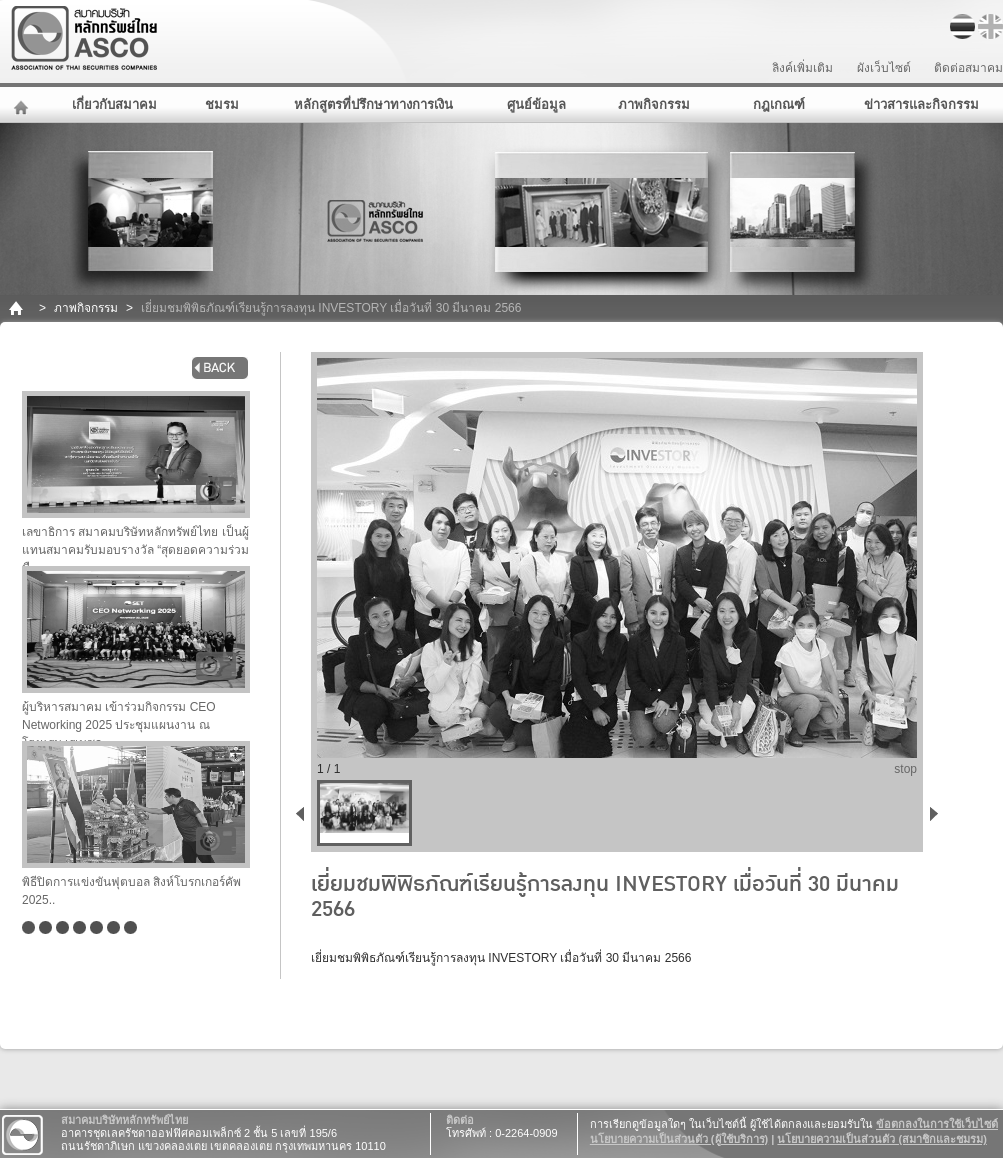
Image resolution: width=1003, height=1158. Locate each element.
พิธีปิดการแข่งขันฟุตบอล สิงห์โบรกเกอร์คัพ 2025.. (136, 824)
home (17, 308)
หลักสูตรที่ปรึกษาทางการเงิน (373, 104)
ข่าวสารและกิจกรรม (921, 104)
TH (962, 26)
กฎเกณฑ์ (779, 104)
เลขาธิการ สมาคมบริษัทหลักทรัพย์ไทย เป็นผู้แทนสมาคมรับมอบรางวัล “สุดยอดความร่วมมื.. (136, 478)
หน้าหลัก (23, 105)
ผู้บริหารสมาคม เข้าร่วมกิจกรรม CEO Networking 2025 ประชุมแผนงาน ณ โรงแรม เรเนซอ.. (136, 653)
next (938, 812)
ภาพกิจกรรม (654, 104)
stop (905, 769)
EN (990, 26)
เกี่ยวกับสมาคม (114, 104)
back (220, 368)
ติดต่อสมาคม (968, 68)
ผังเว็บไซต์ (884, 68)
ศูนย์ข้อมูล (536, 104)
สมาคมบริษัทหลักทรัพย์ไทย (136, 38)
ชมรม (222, 104)
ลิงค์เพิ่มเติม (802, 68)
